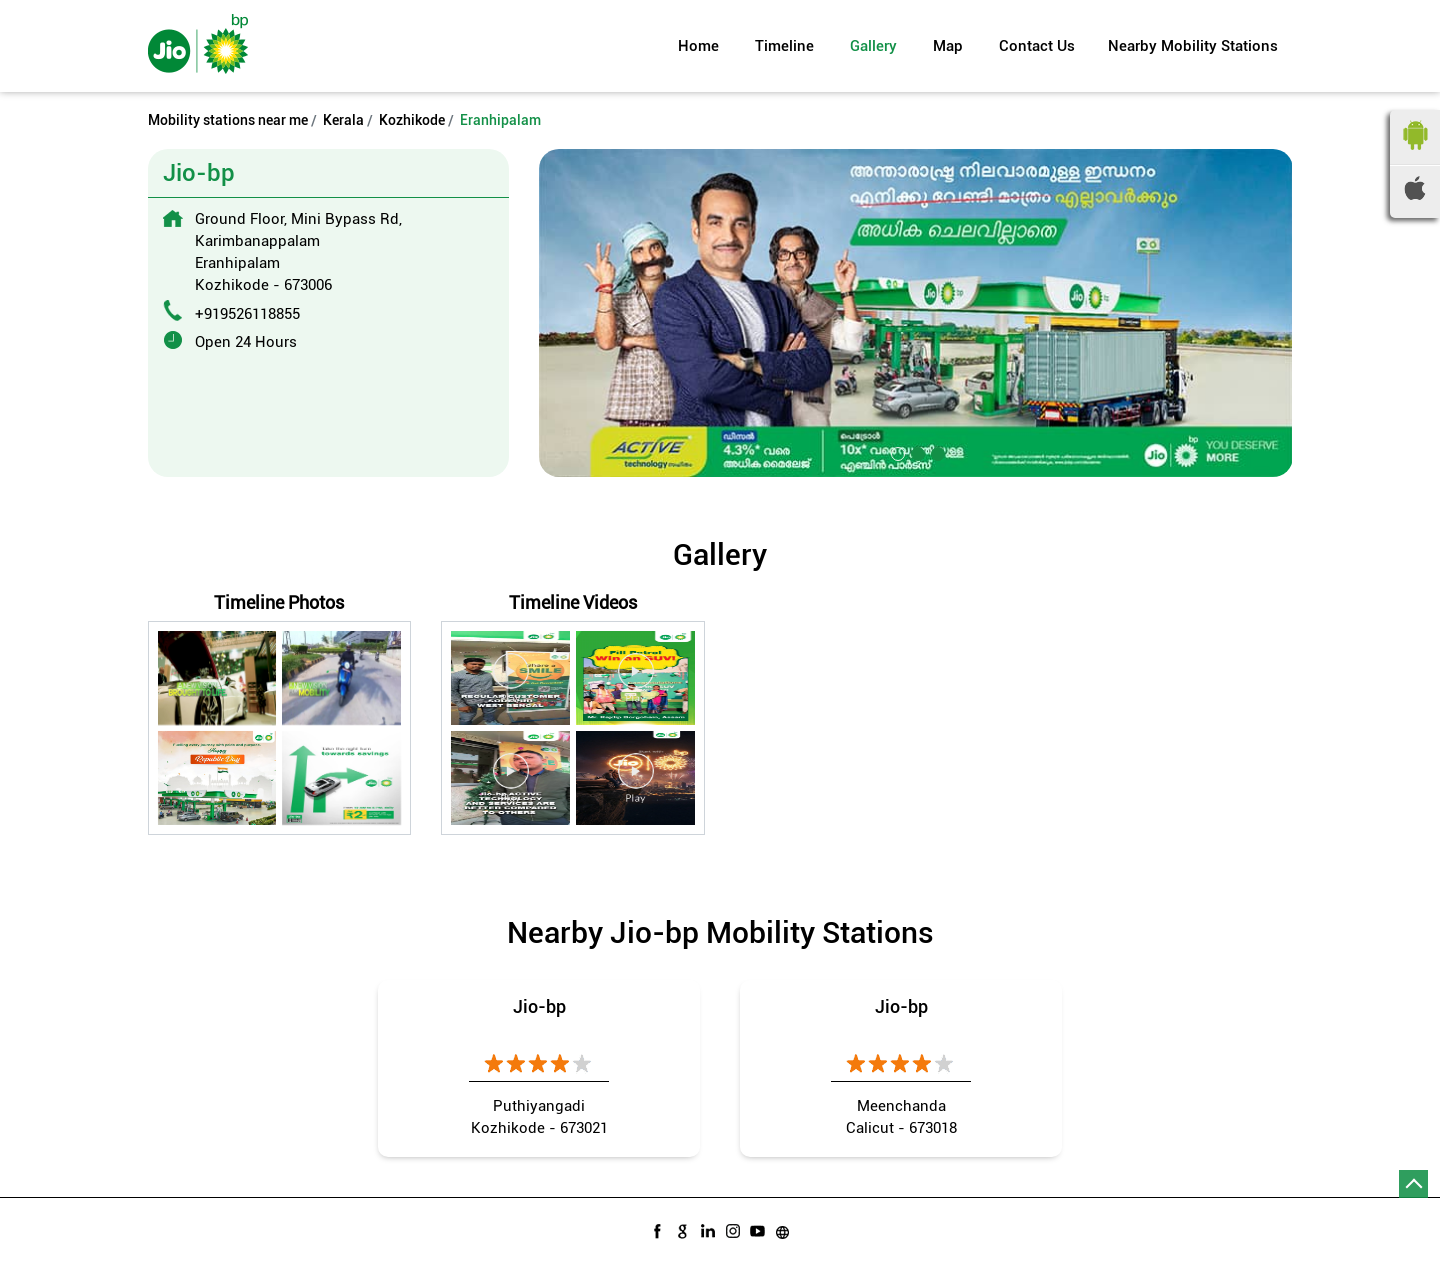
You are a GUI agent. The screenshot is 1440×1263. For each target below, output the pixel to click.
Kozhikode (412, 120)
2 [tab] (916, 452)
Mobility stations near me (228, 120)
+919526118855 (247, 314)
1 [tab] (896, 452)
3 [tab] (936, 452)
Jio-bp (539, 1006)
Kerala (343, 120)
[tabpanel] (916, 312)
